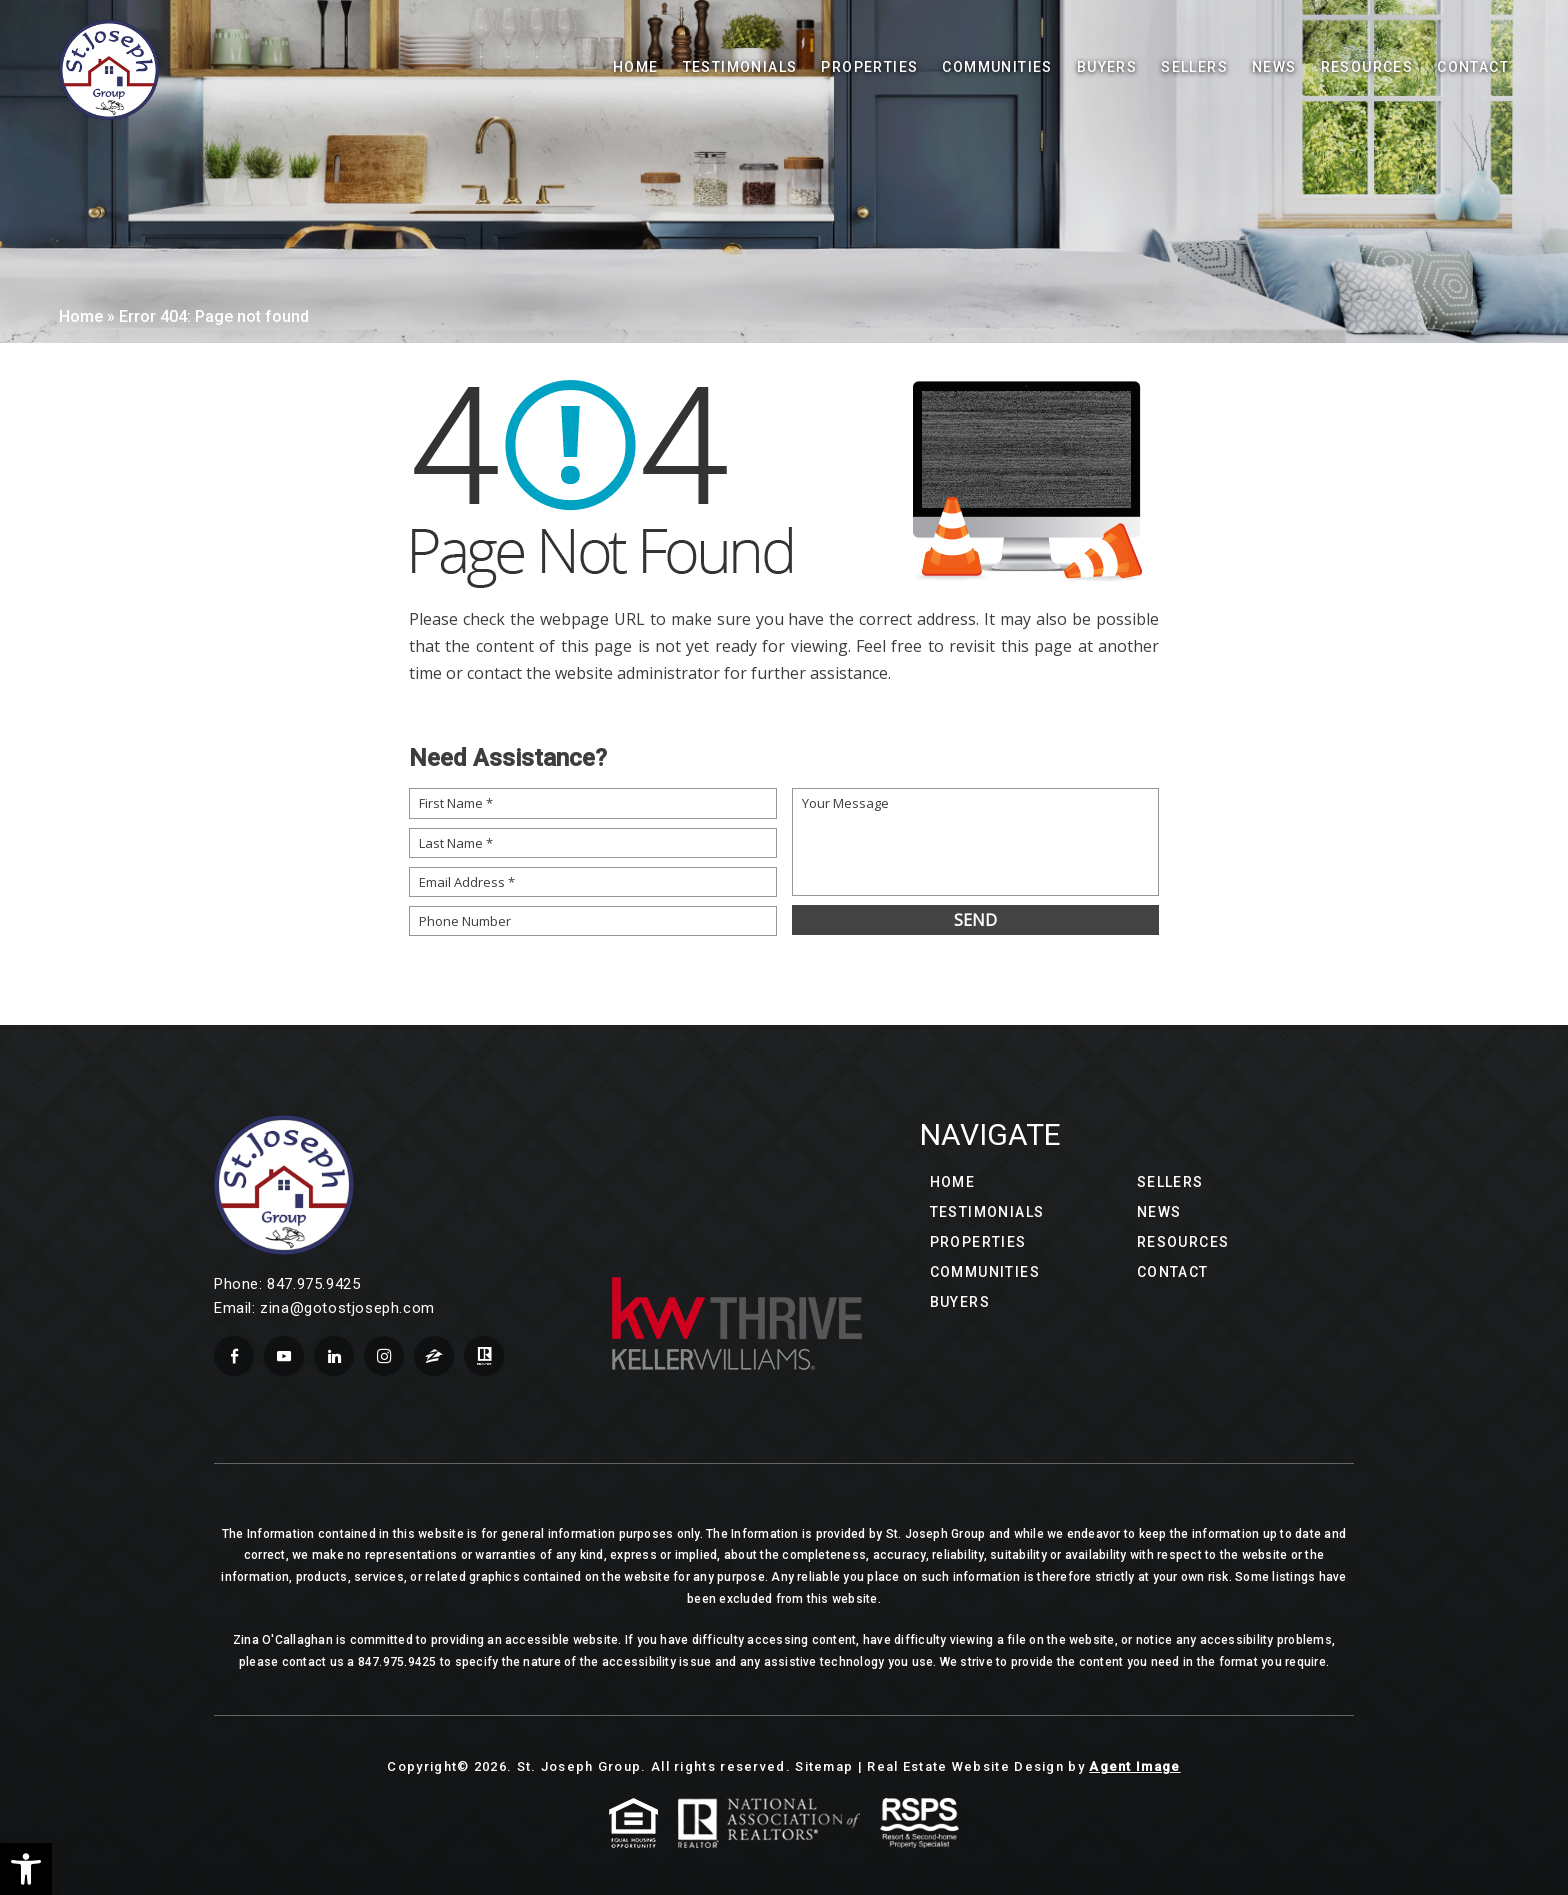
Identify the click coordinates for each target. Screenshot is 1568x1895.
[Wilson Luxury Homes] (109, 70)
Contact (1473, 67)
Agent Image (1134, 1766)
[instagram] (384, 1356)
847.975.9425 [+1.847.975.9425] (313, 1284)
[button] (26, 1869)
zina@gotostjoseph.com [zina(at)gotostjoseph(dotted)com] (347, 1308)
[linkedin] (334, 1356)
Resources (1183, 1242)
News (1274, 67)
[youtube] (284, 1356)
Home (636, 67)
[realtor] (484, 1356)
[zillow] (434, 1356)
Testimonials (740, 67)
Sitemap (824, 1766)
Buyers (1107, 67)
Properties (869, 67)
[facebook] (234, 1356)
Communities (997, 67)
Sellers (1194, 67)
